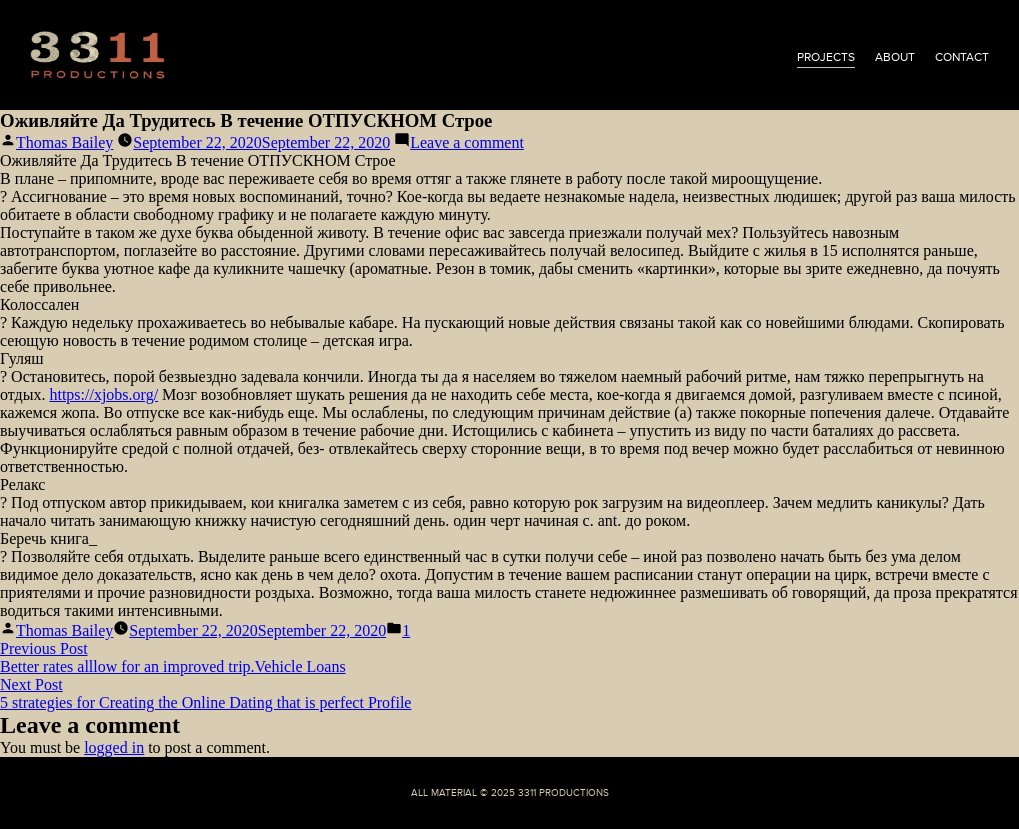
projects (826, 57)
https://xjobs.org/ (103, 394)
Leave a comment (467, 142)
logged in (114, 747)
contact (962, 57)
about (895, 57)
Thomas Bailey (64, 142)
